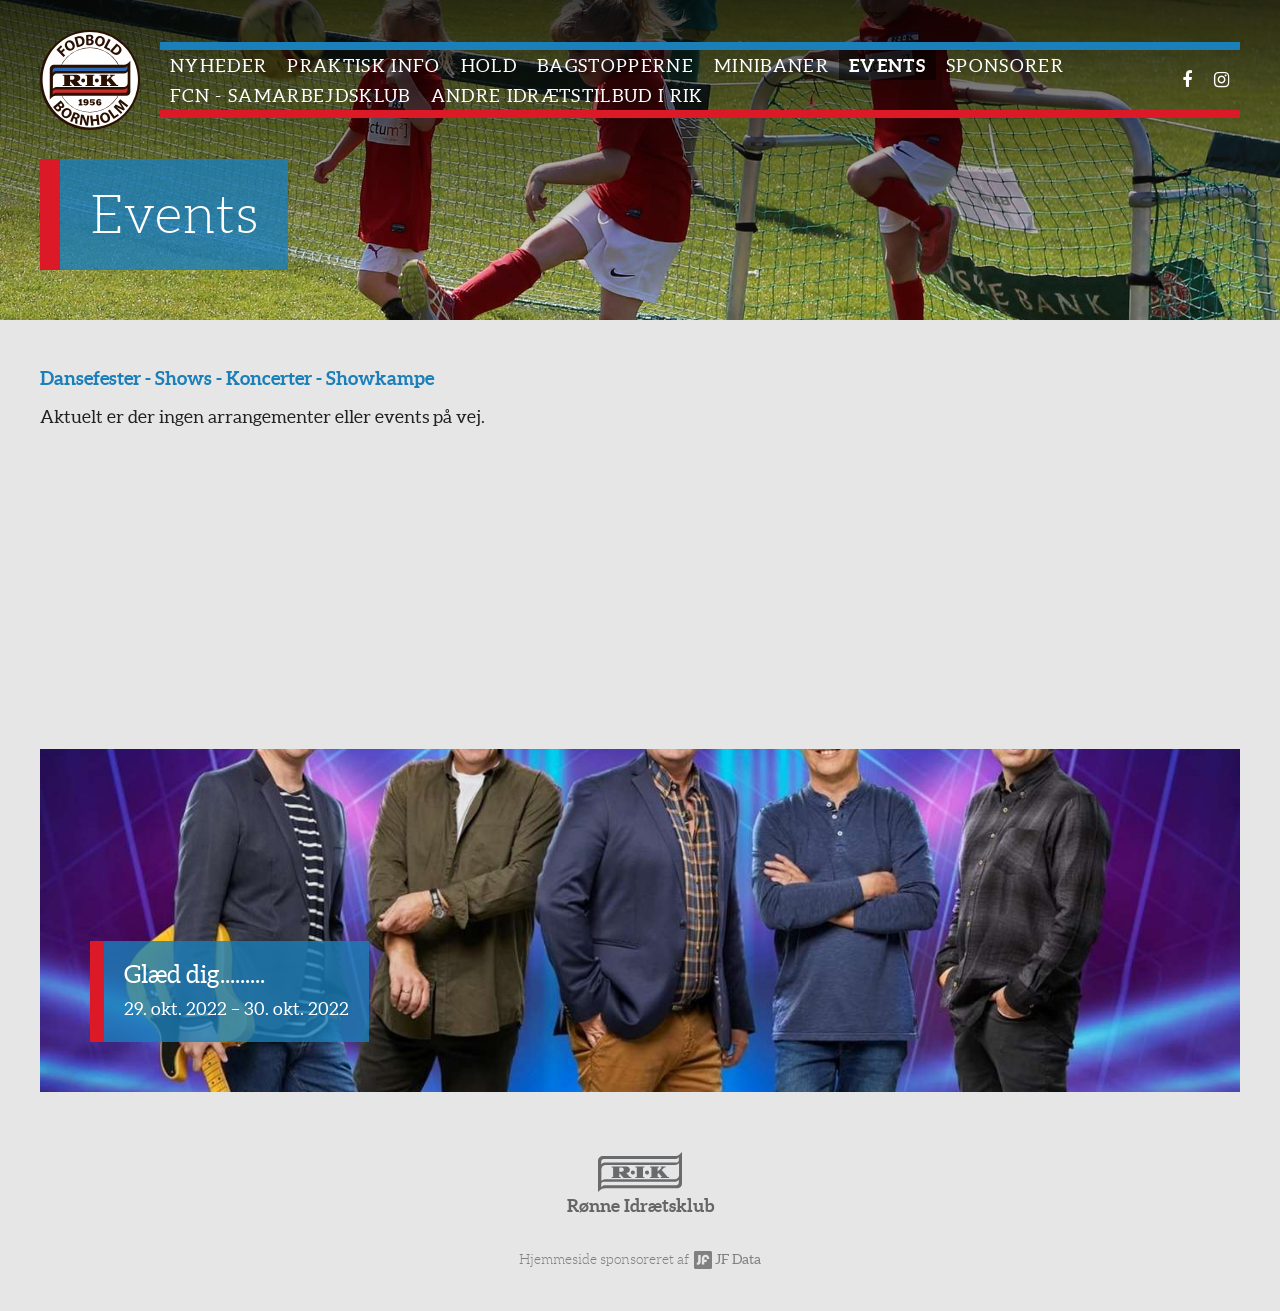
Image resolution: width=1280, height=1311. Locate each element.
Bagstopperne (615, 65)
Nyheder (218, 65)
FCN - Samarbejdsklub (290, 95)
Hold (489, 65)
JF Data (727, 1259)
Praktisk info (363, 65)
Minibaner (771, 65)
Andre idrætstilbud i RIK (567, 95)
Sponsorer (1005, 65)
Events (887, 65)
